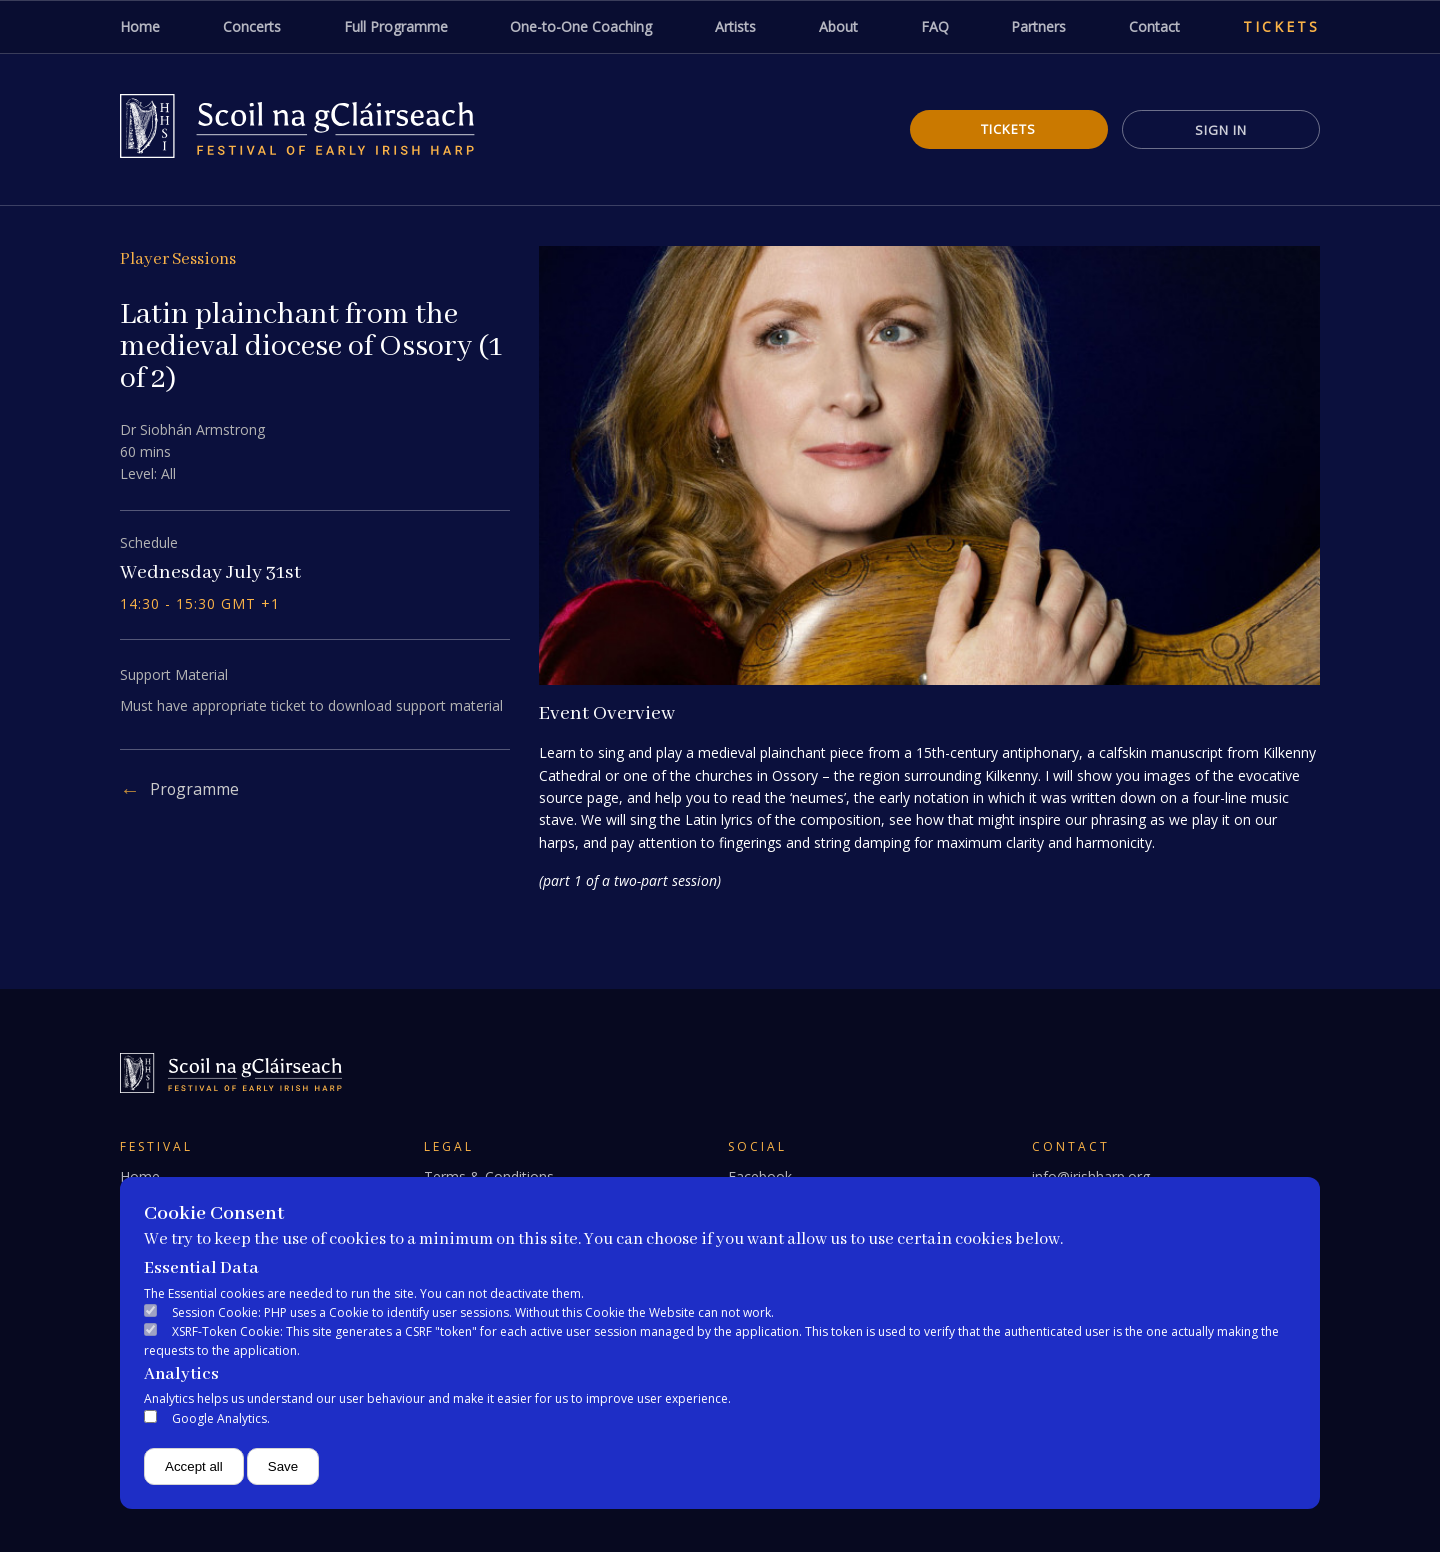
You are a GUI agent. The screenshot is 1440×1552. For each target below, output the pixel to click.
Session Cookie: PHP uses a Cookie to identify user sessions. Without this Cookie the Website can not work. (473, 1312)
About (838, 26)
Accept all (194, 1466)
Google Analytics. (221, 1418)
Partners (1038, 26)
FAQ (935, 26)
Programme (195, 789)
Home (140, 26)
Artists (735, 26)
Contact (1154, 26)
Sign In (1220, 130)
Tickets (1281, 26)
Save (283, 1466)
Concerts (252, 26)
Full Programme (396, 26)
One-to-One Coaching (581, 26)
